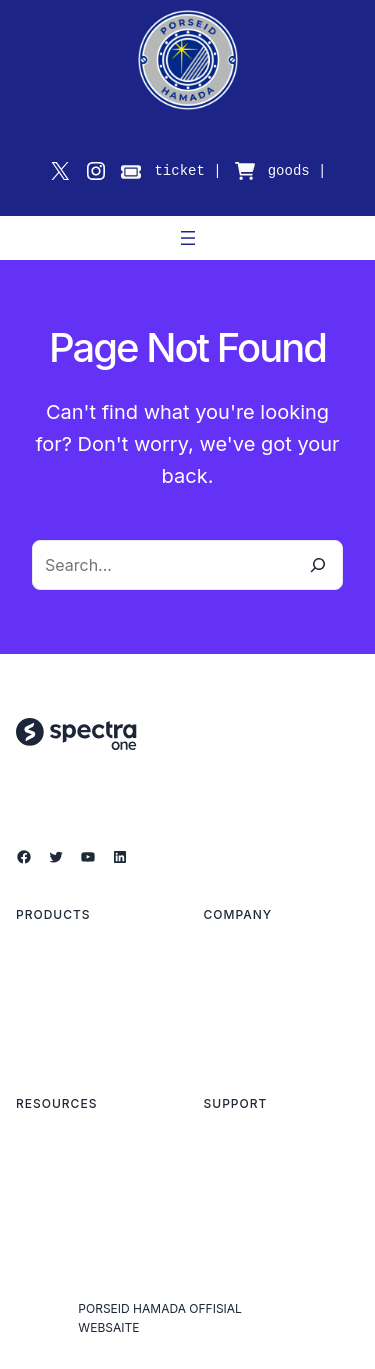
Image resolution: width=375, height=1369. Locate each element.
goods (289, 170)
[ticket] (131, 172)
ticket (179, 170)
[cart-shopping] (245, 171)
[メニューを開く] (188, 238)
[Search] (318, 565)
